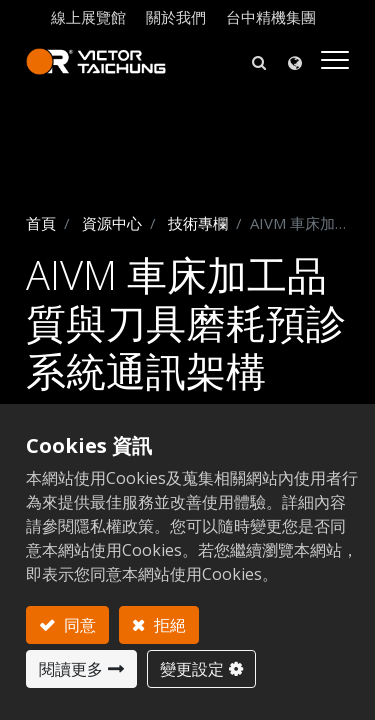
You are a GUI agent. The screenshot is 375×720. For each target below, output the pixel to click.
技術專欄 (198, 223)
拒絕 (168, 625)
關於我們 (176, 17)
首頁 (41, 223)
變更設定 (192, 669)
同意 (78, 625)
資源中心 (112, 223)
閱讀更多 (71, 669)
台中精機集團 (271, 17)
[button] (259, 61)
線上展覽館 (88, 17)
